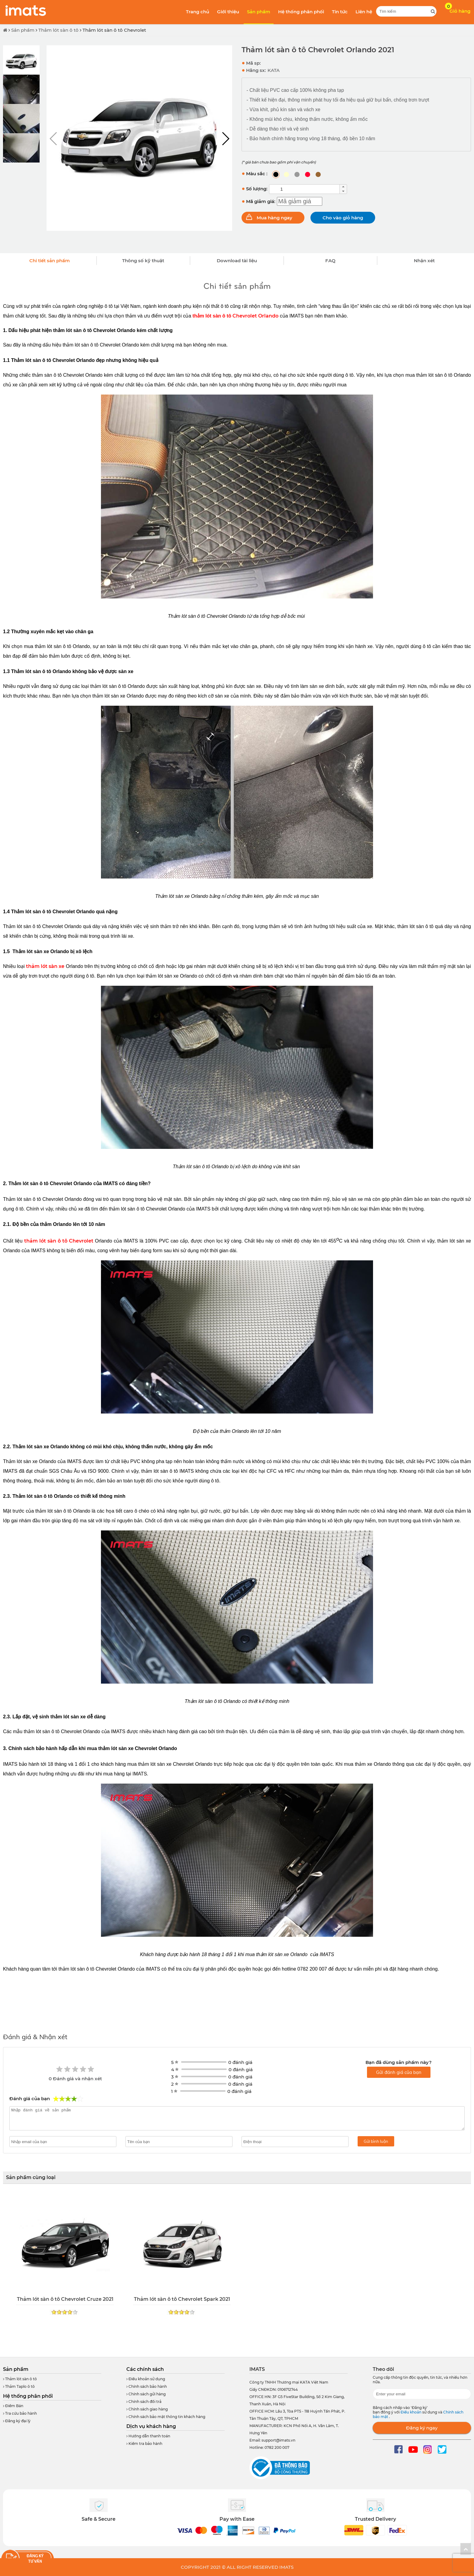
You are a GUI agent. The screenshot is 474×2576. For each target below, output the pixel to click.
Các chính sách (145, 2369)
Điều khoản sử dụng (145, 2379)
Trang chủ (197, 12)
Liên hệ (364, 12)
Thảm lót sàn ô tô (58, 30)
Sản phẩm (258, 12)
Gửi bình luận (376, 2141)
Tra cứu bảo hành (20, 2413)
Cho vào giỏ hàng (343, 218)
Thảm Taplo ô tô (19, 2386)
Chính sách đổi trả (143, 2401)
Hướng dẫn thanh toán (148, 2436)
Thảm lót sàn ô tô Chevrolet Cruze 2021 (65, 2299)
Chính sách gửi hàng (146, 2394)
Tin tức (340, 12)
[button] (225, 138)
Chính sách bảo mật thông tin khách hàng (165, 2416)
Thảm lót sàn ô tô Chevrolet (114, 30)
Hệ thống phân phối (301, 12)
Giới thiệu (228, 12)
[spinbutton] (304, 189)
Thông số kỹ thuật (143, 260)
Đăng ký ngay (421, 2428)
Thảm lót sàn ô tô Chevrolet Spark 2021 (182, 2299)
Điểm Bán (13, 2406)
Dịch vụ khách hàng (151, 2426)
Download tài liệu (237, 260)
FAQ (330, 260)
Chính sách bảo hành (146, 2386)
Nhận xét (424, 260)
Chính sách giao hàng (147, 2409)
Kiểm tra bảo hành (144, 2443)
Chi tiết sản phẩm (49, 260)
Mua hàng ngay (274, 218)
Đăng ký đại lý (17, 2421)
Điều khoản (411, 2412)
